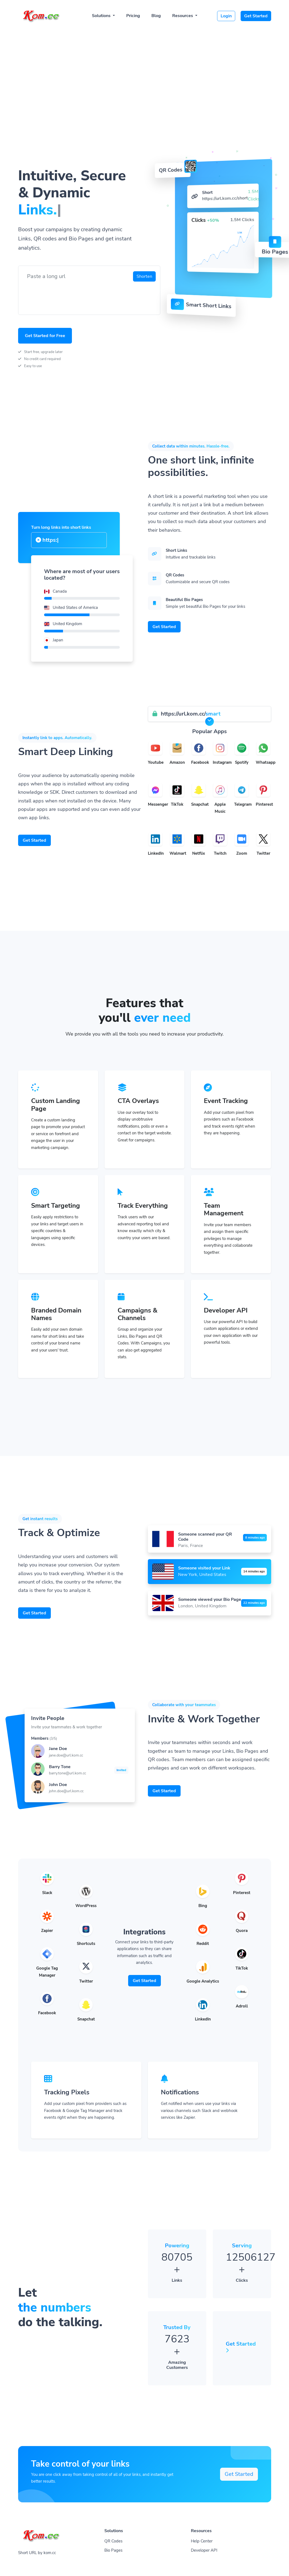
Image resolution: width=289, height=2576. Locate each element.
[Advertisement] (144, 68)
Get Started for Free (45, 336)
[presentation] (64, 295)
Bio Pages (113, 2550)
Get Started (256, 16)
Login (226, 16)
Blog (156, 16)
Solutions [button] (102, 16)
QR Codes (113, 2541)
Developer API (204, 2550)
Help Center (201, 2541)
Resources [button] (183, 16)
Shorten (144, 276)
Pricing (133, 16)
